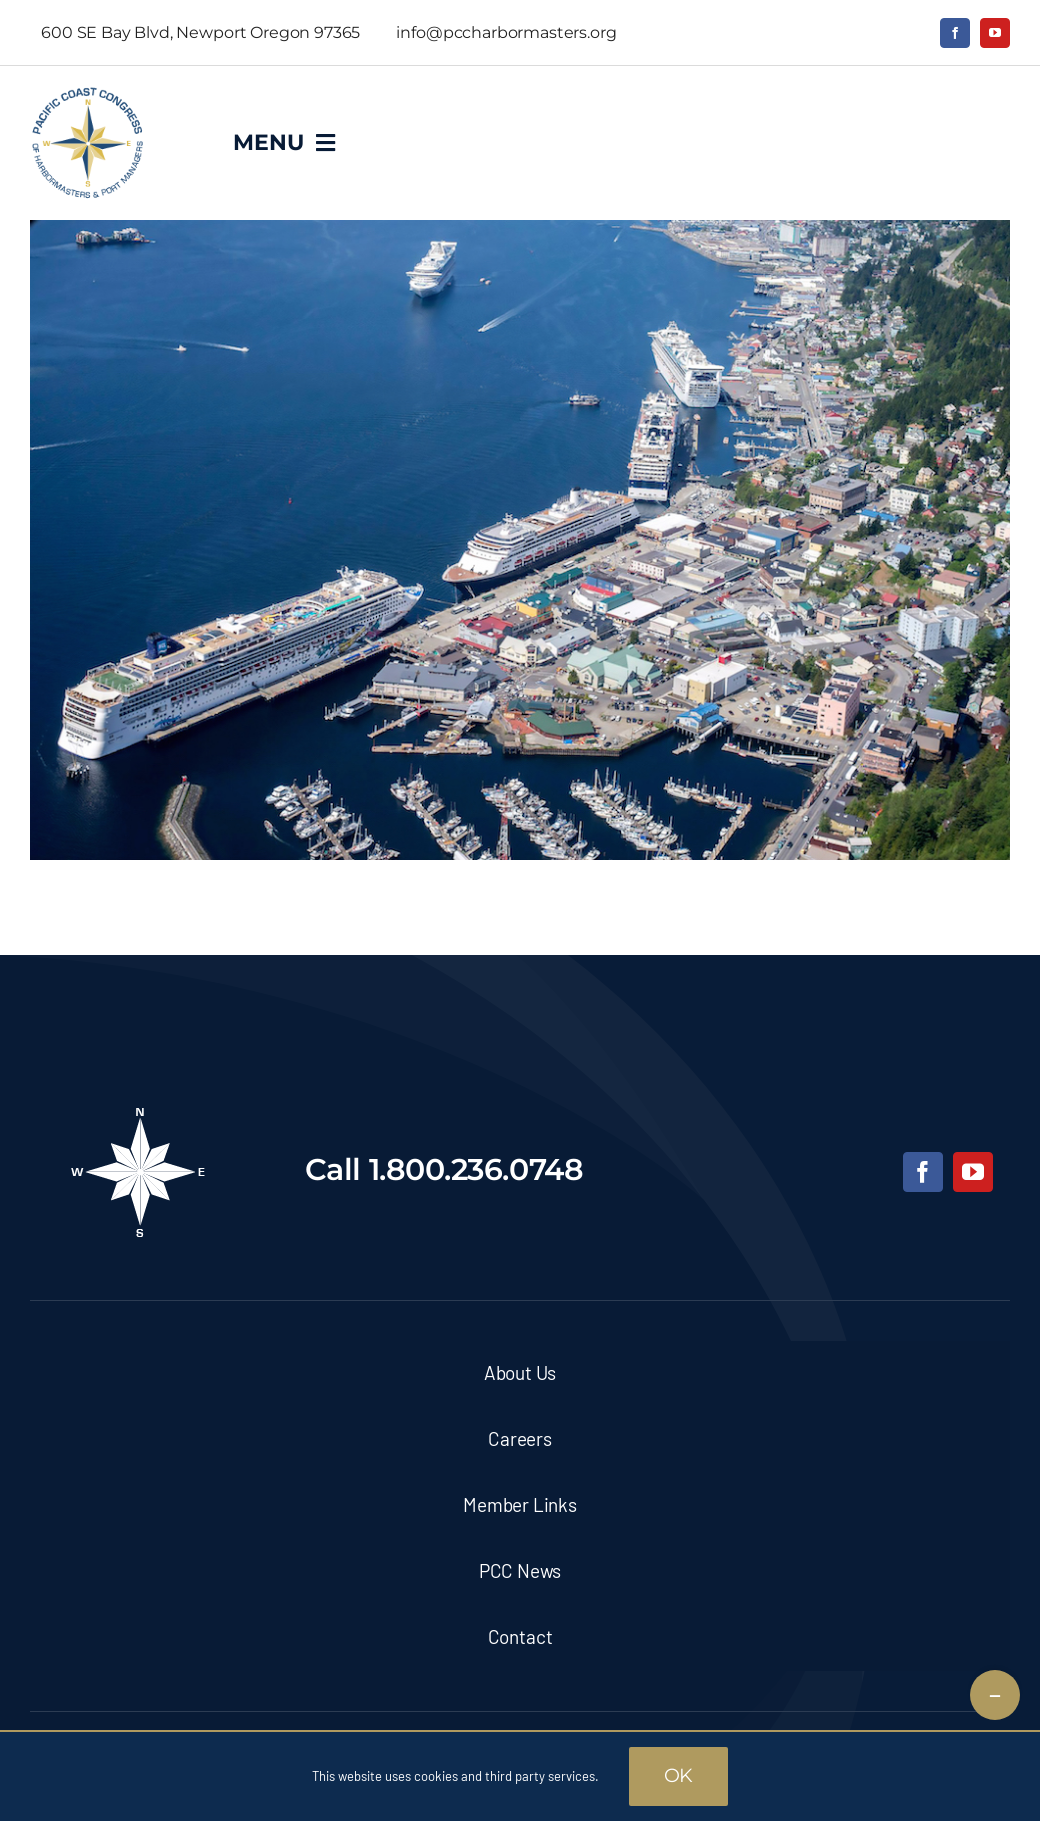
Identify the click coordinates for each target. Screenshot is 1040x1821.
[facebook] (955, 33)
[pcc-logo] (87, 95)
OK (679, 1775)
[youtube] (995, 33)
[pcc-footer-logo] (138, 1114)
